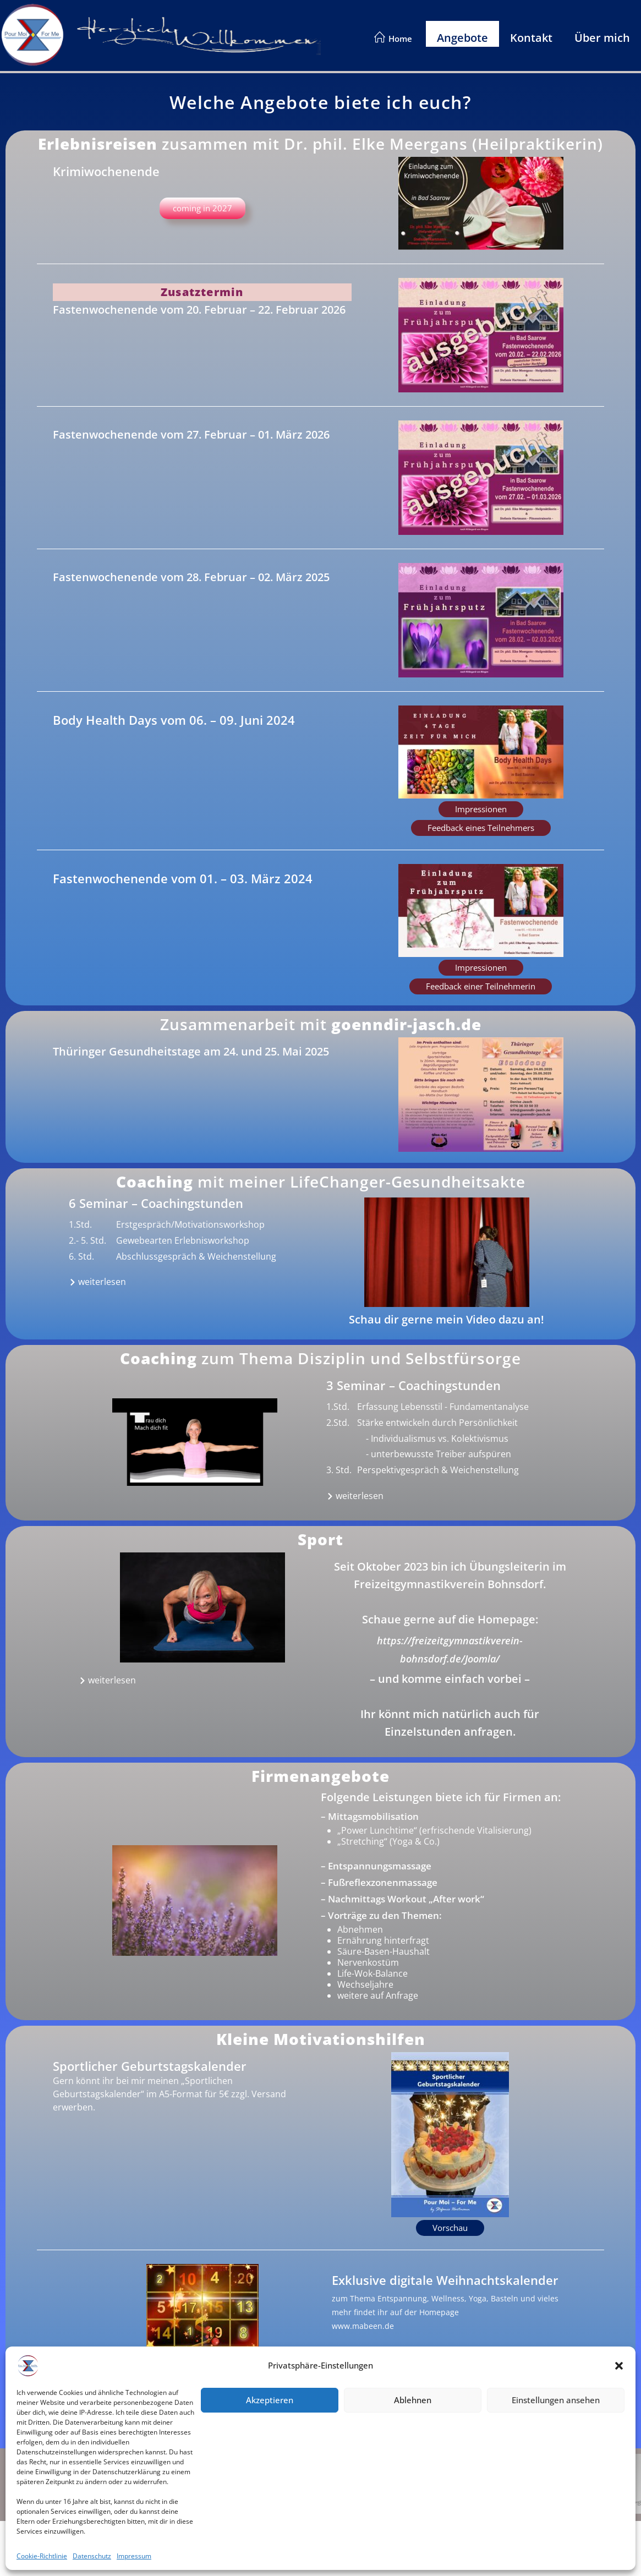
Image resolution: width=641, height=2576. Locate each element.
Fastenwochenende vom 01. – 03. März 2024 (183, 878)
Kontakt (531, 37)
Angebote (462, 37)
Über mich (602, 37)
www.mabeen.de (363, 2326)
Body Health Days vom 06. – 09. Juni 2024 (174, 720)
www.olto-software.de (525, 2502)
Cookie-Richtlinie (128, 2501)
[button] (481, 809)
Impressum (117, 2475)
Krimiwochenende (106, 171)
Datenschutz (120, 2488)
